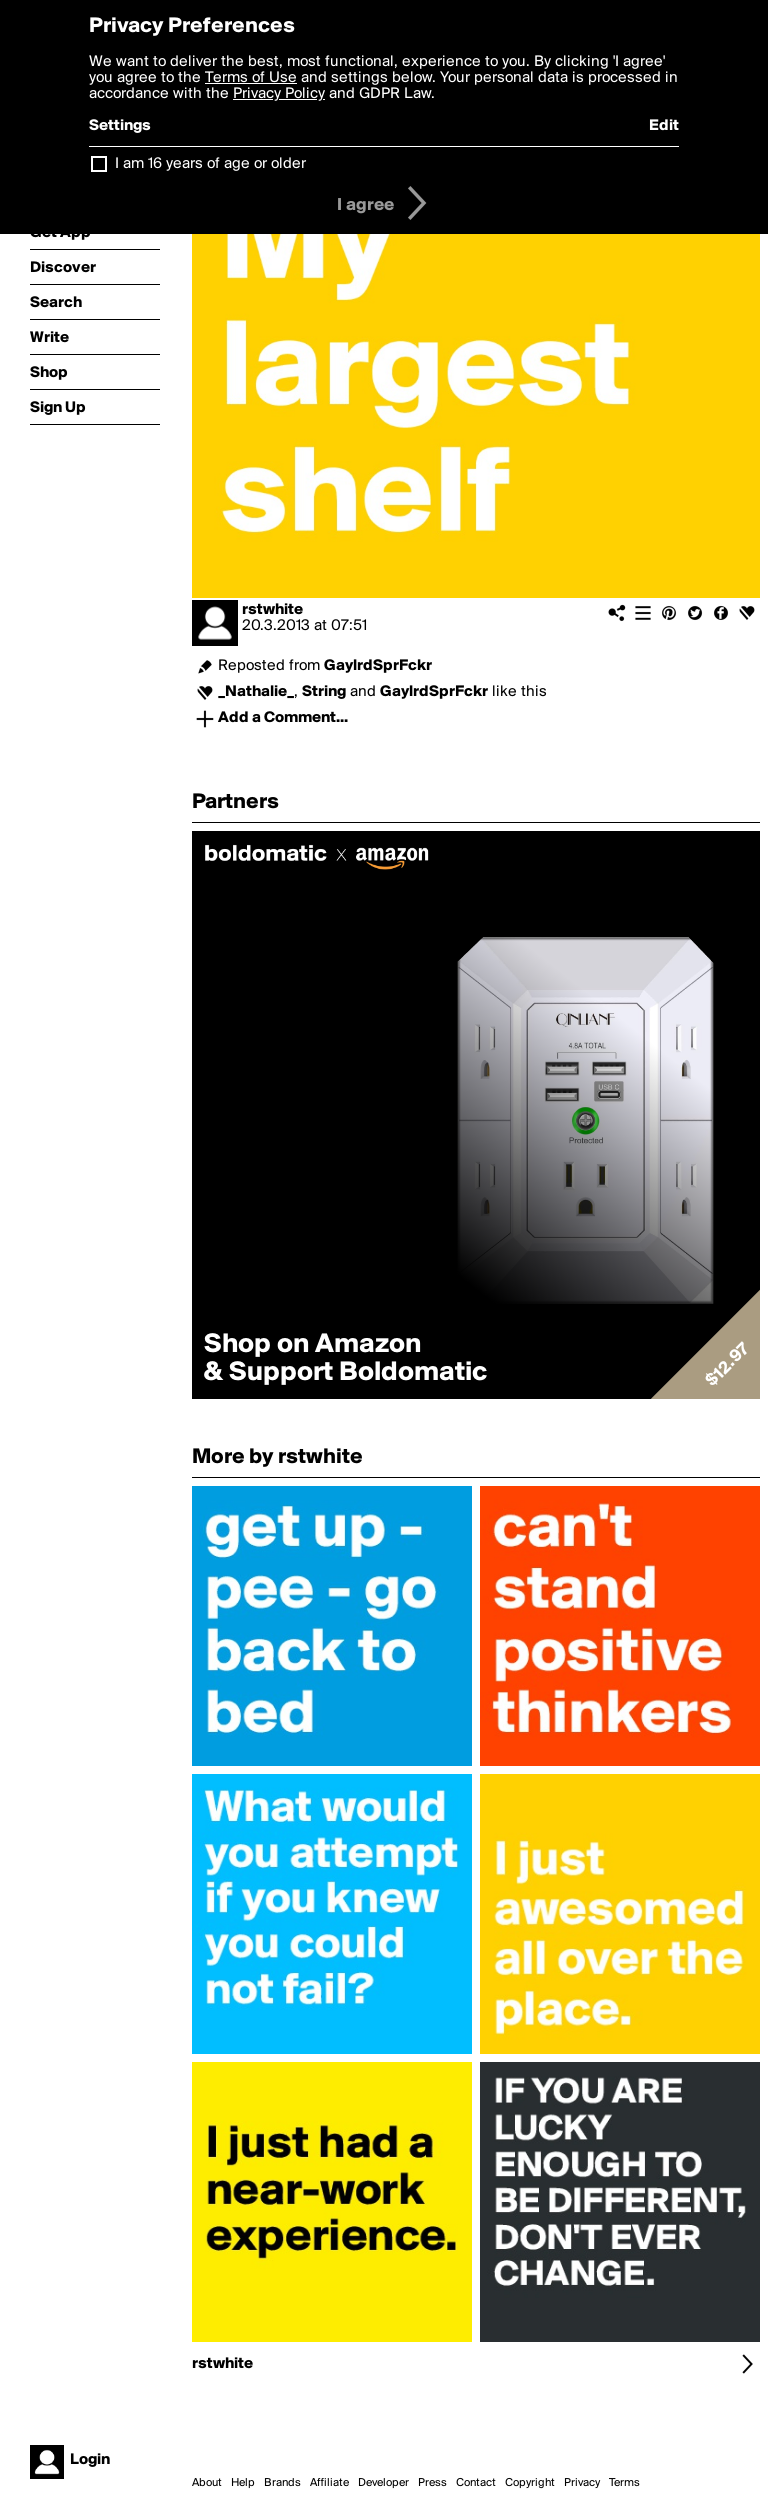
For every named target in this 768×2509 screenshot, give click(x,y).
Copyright (530, 2483)
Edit (664, 126)
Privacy (582, 2483)
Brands (282, 2483)
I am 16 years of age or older (210, 164)
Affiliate (329, 2483)
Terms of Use (251, 78)
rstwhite (272, 610)
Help (243, 2483)
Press (432, 2483)
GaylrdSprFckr (378, 666)
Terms (624, 2483)
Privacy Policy (279, 94)
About (207, 2483)
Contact (476, 2483)
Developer (383, 2483)
